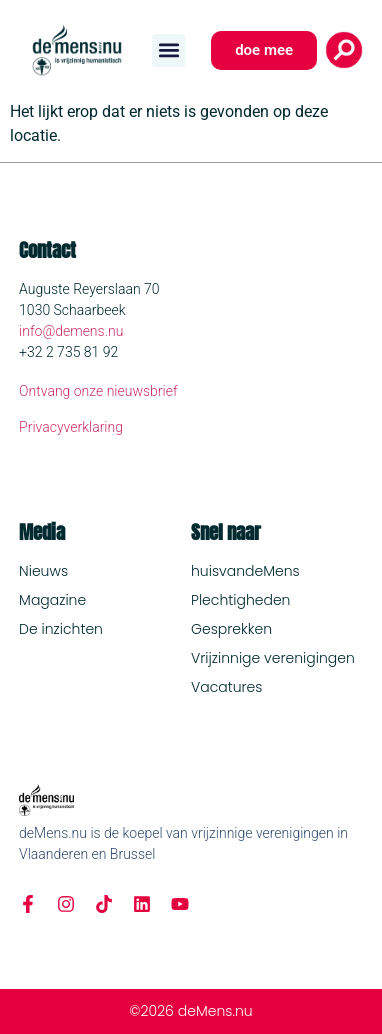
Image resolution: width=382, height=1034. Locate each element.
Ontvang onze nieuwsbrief (98, 391)
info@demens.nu (71, 331)
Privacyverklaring (71, 427)
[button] (168, 50)
